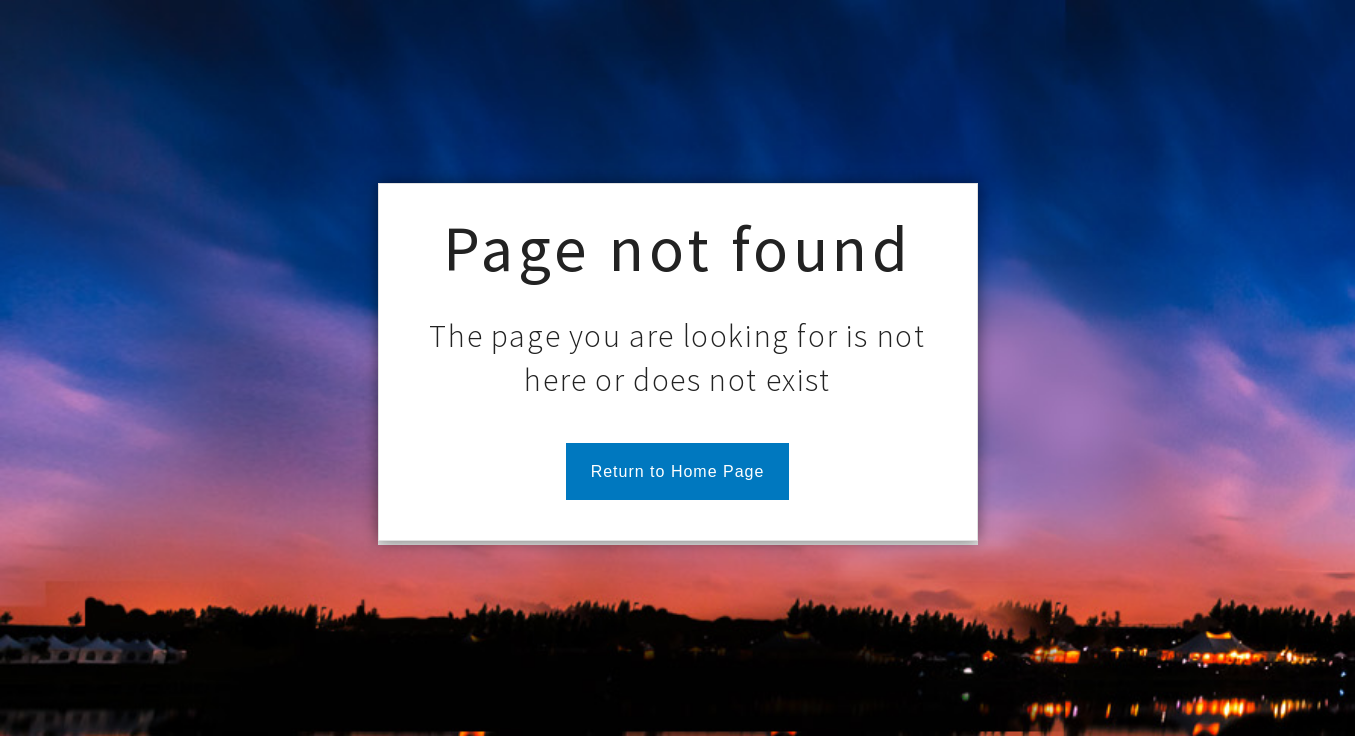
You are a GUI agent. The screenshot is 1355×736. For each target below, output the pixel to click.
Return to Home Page (678, 471)
